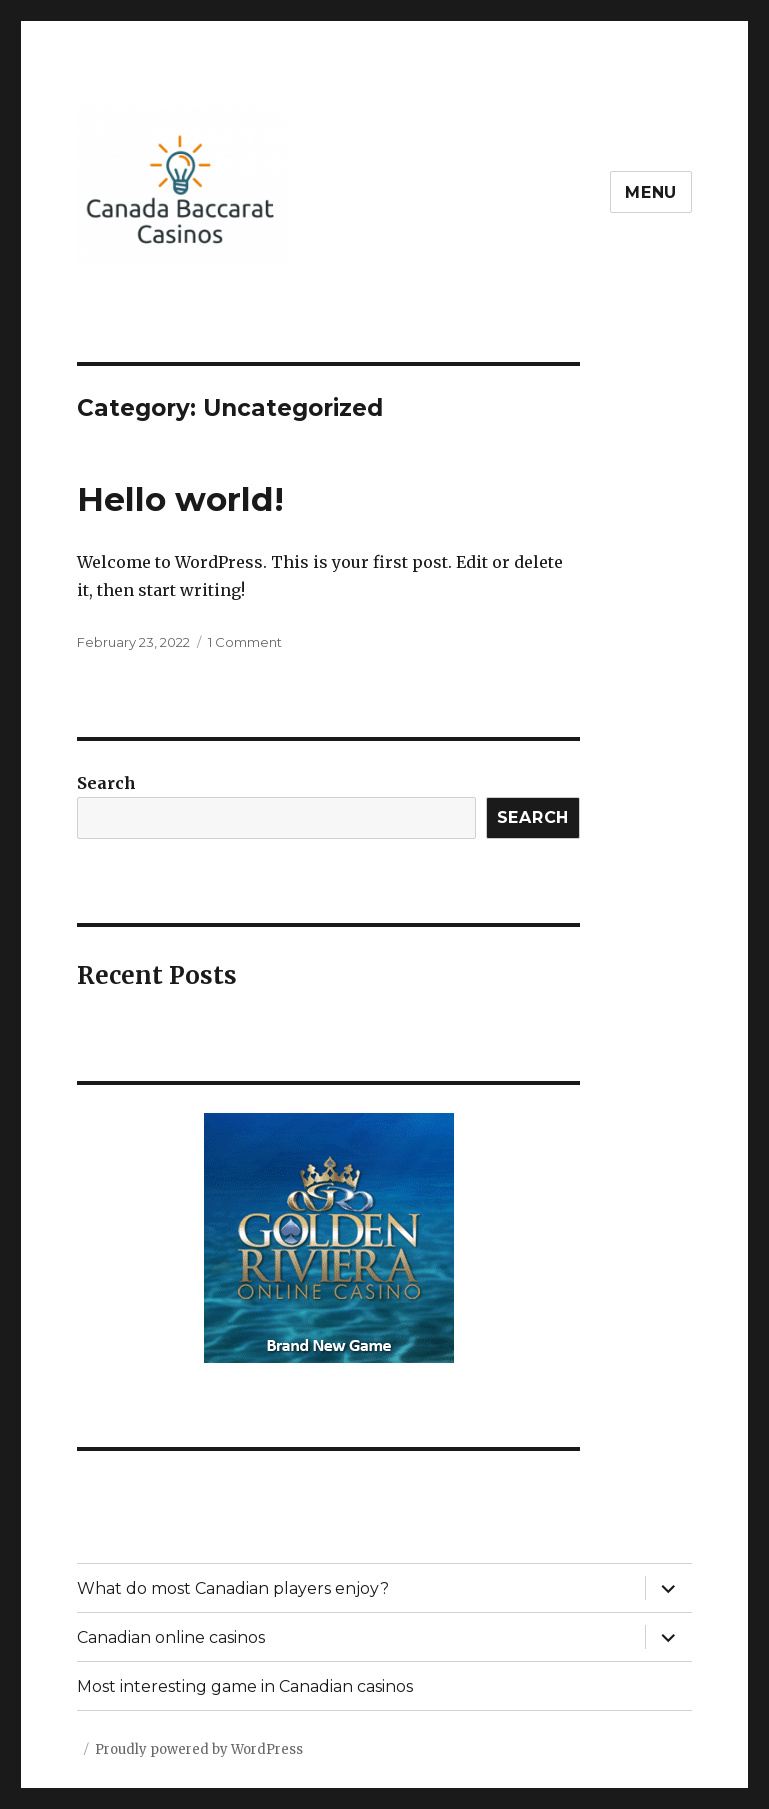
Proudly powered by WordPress (199, 1749)
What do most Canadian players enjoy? (233, 1588)
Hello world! (180, 499)
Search (106, 783)
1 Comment (245, 642)
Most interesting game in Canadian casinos (245, 1686)
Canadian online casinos (171, 1637)
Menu (651, 192)
